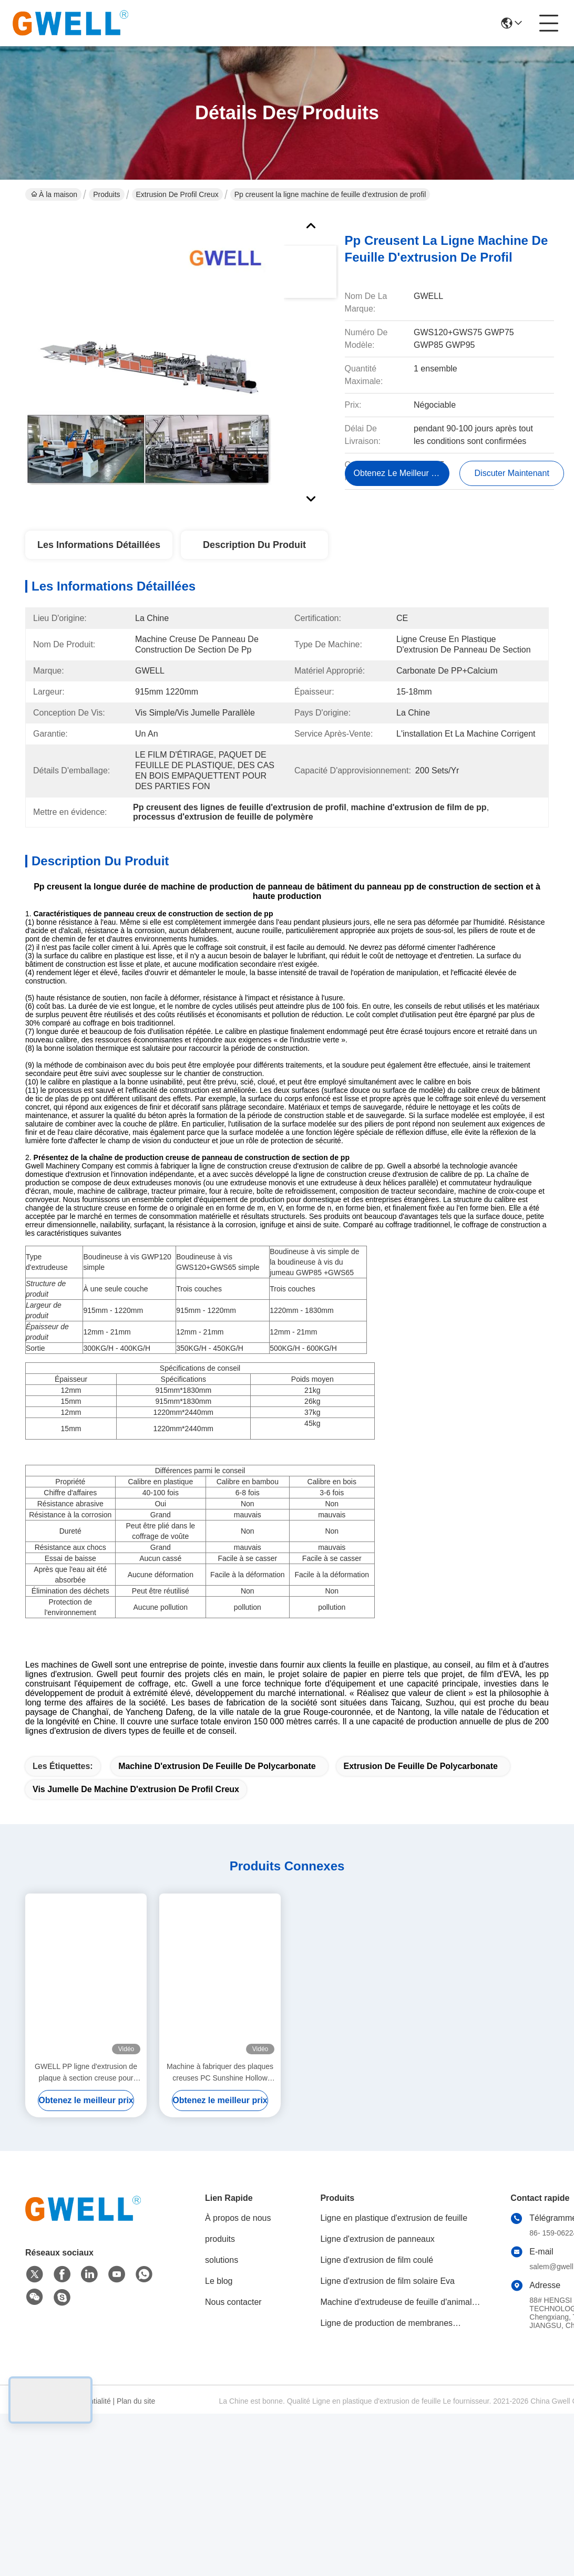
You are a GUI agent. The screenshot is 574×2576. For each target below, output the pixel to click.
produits (220, 2422)
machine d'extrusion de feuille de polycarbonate (216, 1950)
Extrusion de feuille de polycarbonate (421, 1950)
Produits (106, 194)
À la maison (54, 194)
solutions (221, 2443)
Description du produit (254, 545)
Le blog (219, 2464)
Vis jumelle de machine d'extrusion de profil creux (136, 1973)
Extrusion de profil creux (177, 194)
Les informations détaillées (98, 545)
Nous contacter (233, 2485)
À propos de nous (238, 2401)
